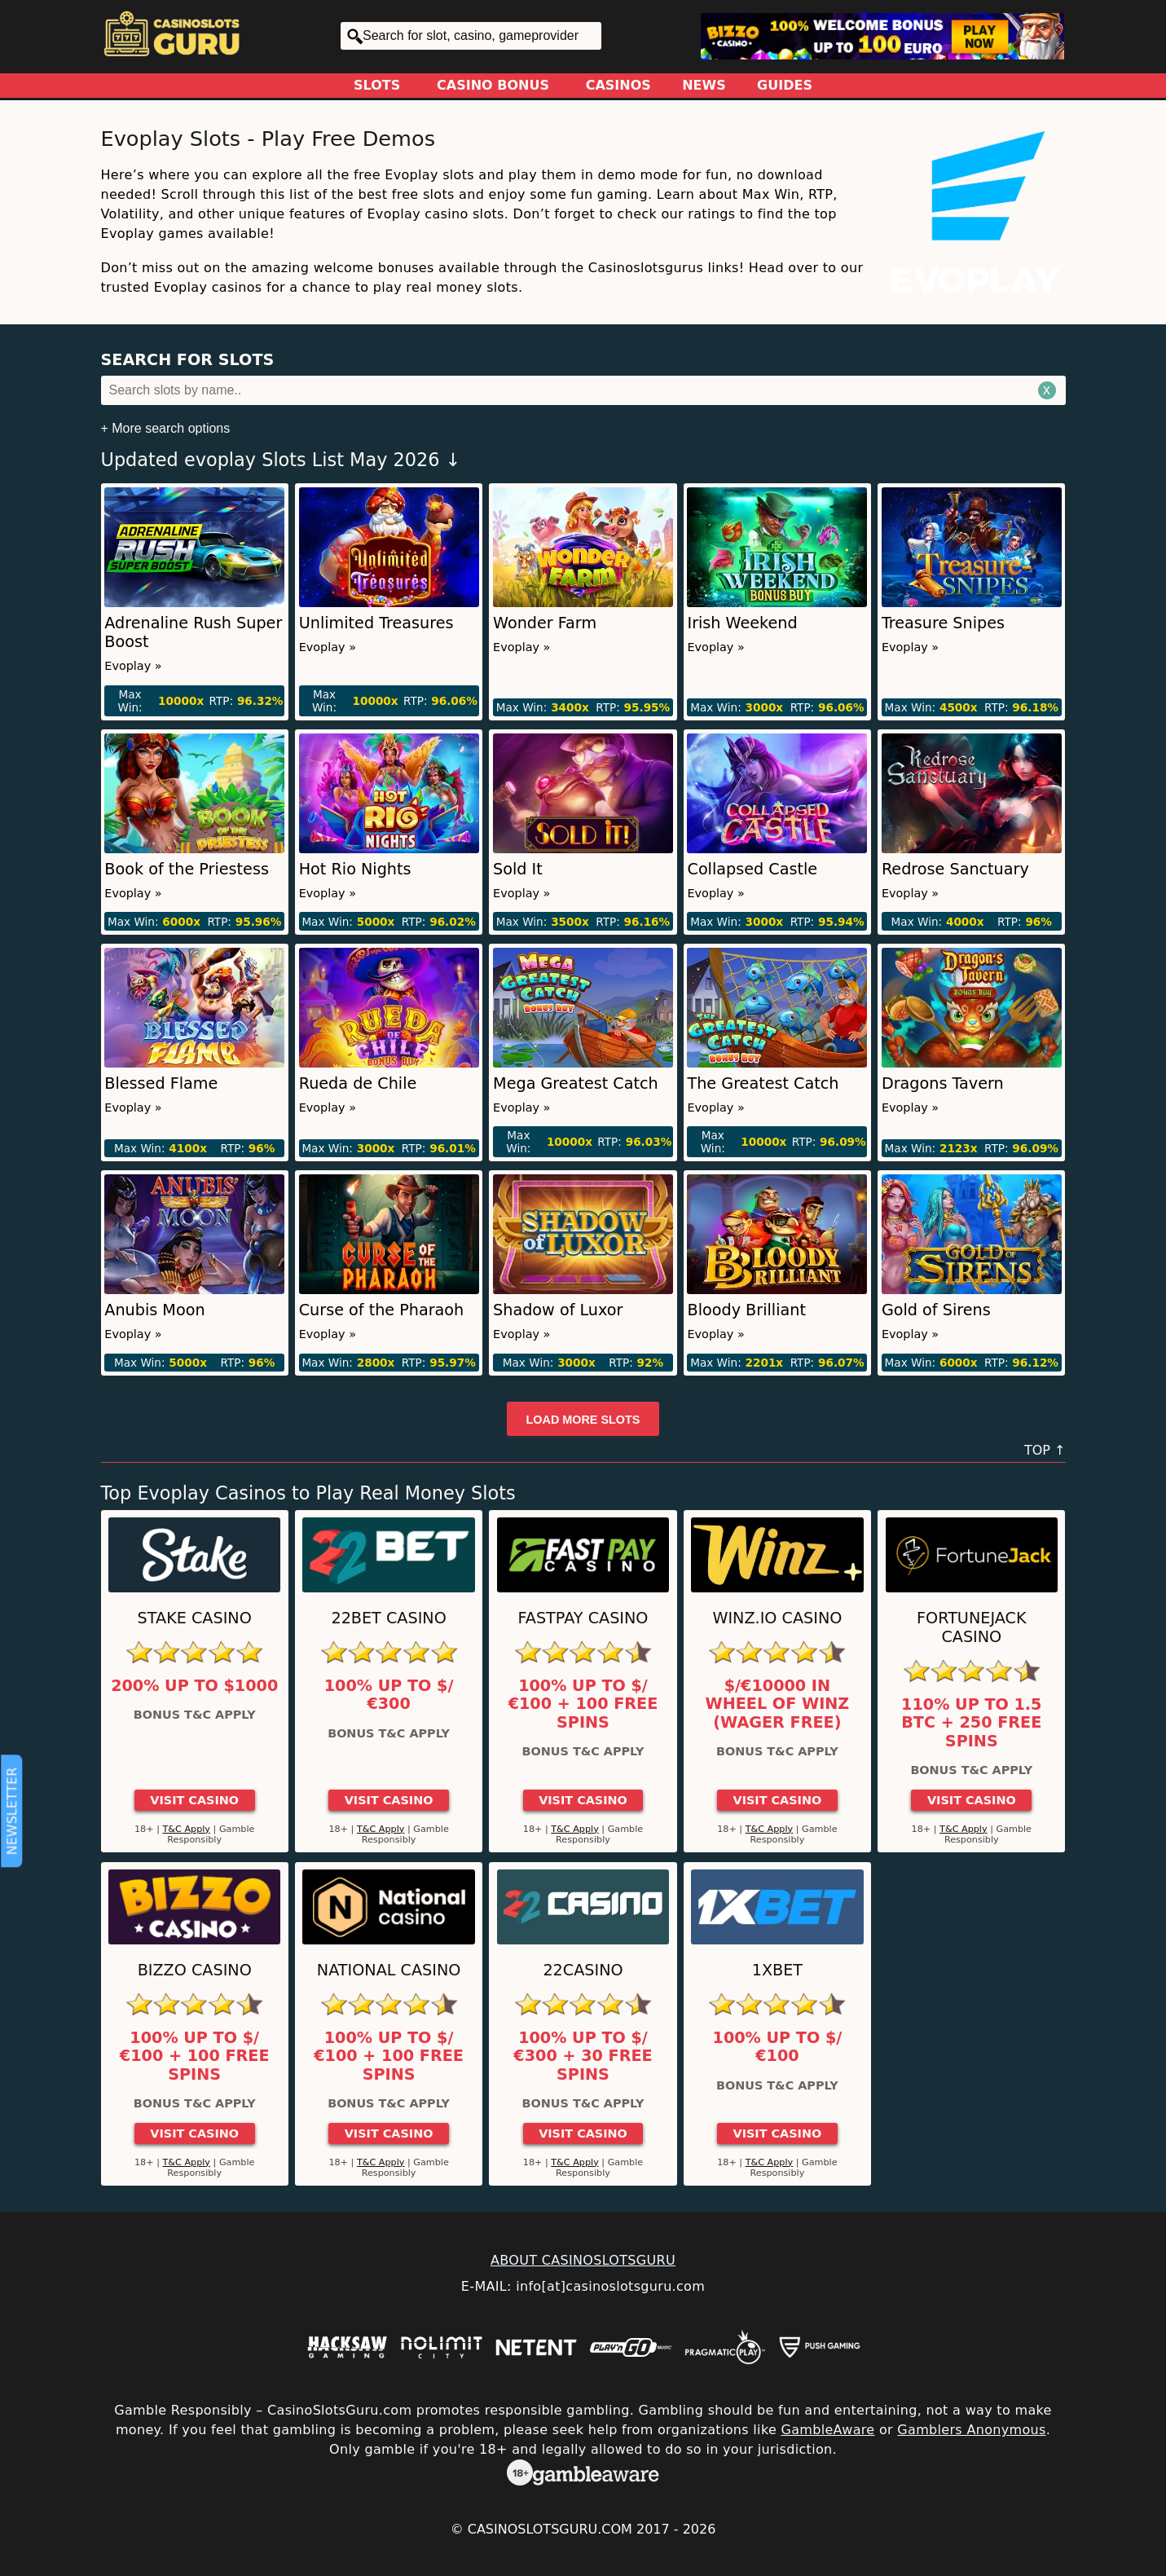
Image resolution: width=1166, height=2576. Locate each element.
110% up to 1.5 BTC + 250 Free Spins (971, 1723)
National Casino (389, 1970)
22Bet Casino (388, 1618)
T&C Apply (186, 1829)
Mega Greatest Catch (575, 1083)
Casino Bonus (493, 85)
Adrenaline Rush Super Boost (193, 632)
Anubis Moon (154, 1310)
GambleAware (827, 2429)
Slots (377, 85)
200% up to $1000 (194, 1686)
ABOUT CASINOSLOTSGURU (583, 2260)
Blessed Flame (161, 1083)
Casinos (618, 85)
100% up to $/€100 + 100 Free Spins (583, 1704)
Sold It (518, 869)
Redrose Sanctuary (955, 869)
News (704, 85)
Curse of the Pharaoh (381, 1310)
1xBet (777, 1970)
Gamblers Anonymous (971, 2429)
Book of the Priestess (186, 869)
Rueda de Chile (358, 1083)
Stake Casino (195, 1618)
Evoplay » (132, 665)
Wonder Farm (544, 623)
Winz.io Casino (777, 1618)
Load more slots (583, 1419)
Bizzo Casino (195, 1970)
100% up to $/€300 (389, 1695)
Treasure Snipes (943, 623)
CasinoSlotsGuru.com (550, 2529)
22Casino (583, 1970)
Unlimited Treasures (376, 623)
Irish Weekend (742, 623)
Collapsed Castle (752, 869)
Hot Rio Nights (355, 869)
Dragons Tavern (943, 1083)
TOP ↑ (1045, 1450)
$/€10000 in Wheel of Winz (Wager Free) (778, 1704)
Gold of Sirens (936, 1310)
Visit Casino (194, 1800)
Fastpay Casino (583, 1618)
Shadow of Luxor (558, 1310)
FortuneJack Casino (971, 1627)
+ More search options (166, 428)
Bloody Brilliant (746, 1310)
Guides (784, 85)
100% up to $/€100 (778, 2047)
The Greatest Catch (762, 1083)
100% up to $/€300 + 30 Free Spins (582, 2056)
